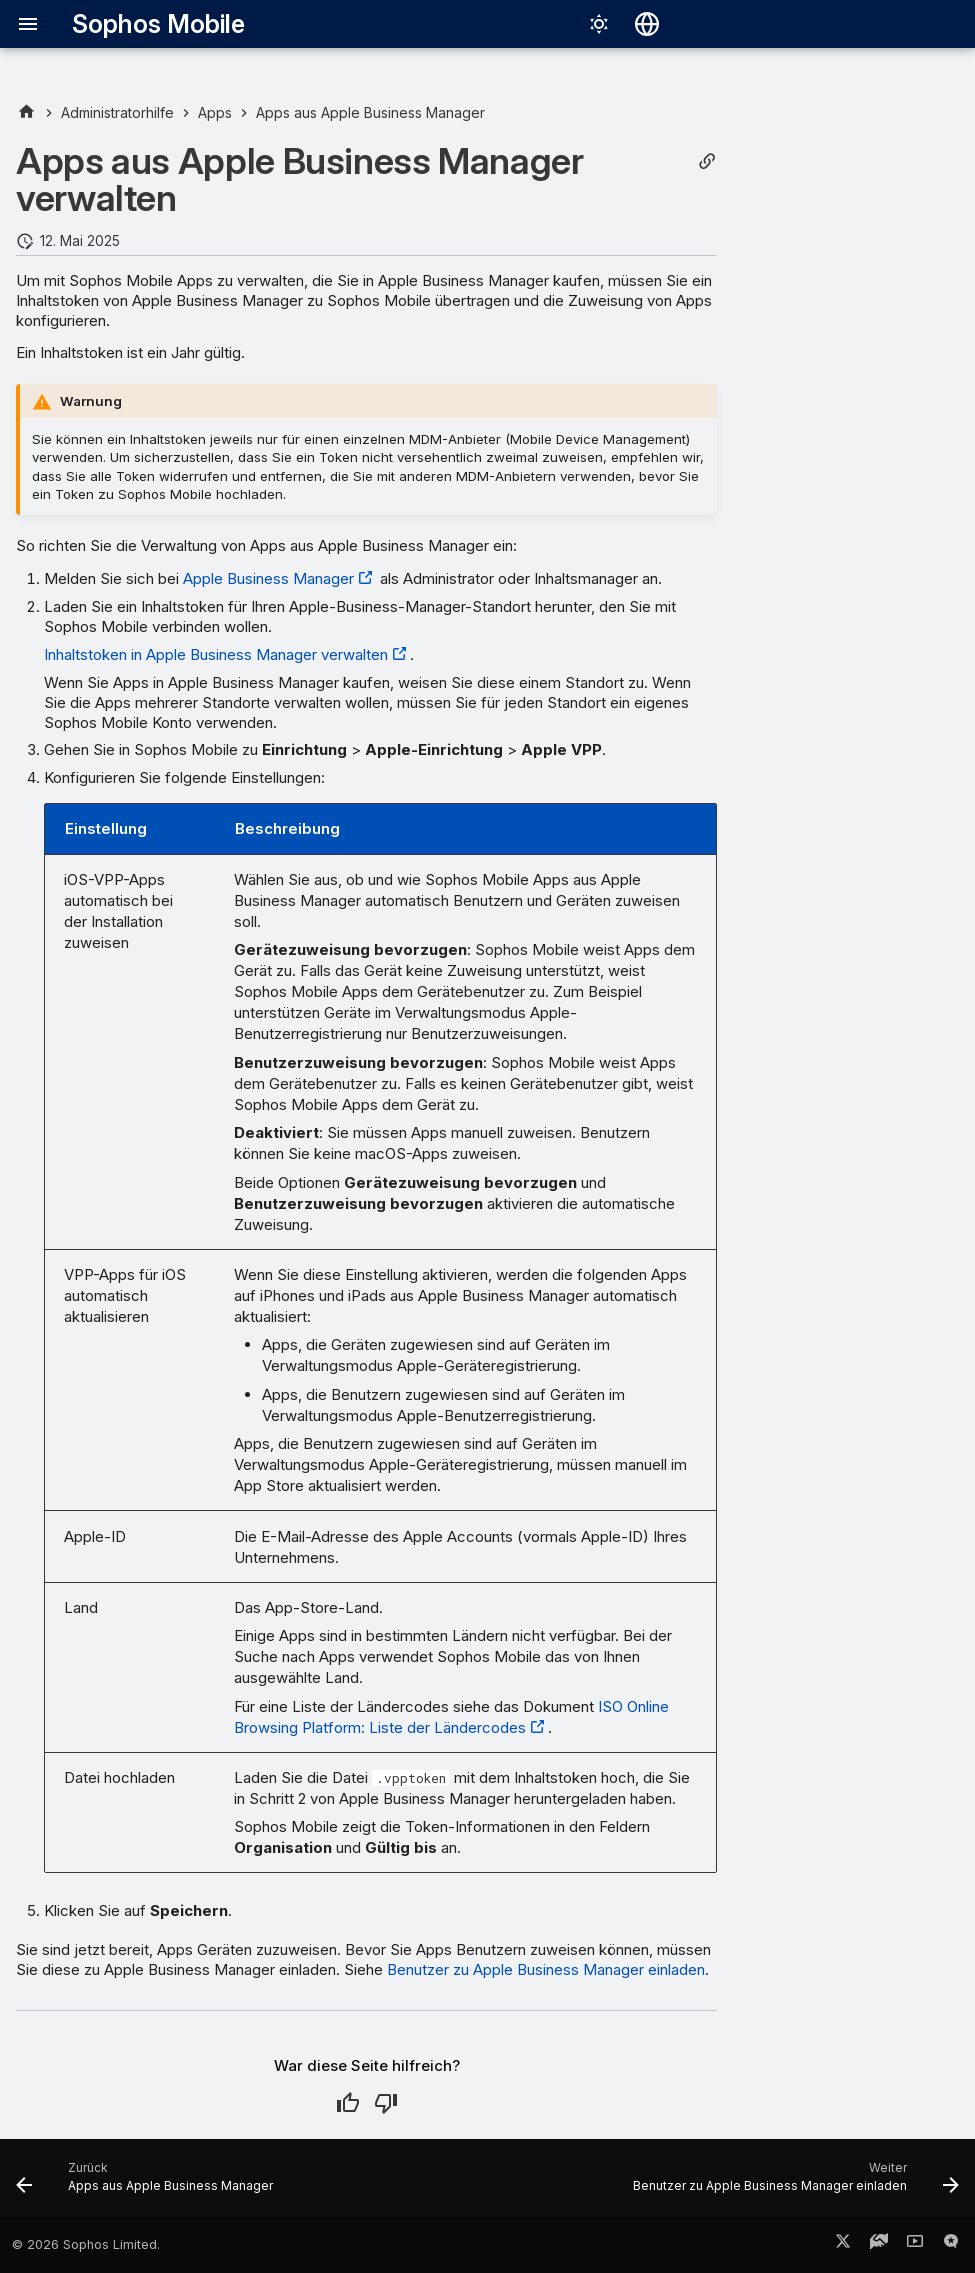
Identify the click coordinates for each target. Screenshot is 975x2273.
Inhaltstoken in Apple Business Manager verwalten (216, 654)
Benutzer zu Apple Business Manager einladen (546, 1969)
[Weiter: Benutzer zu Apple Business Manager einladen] (792, 2184)
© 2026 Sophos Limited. (86, 2244)
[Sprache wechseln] (647, 24)
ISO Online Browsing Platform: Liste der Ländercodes (451, 1717)
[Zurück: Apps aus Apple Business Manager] (148, 2184)
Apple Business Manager (268, 578)
